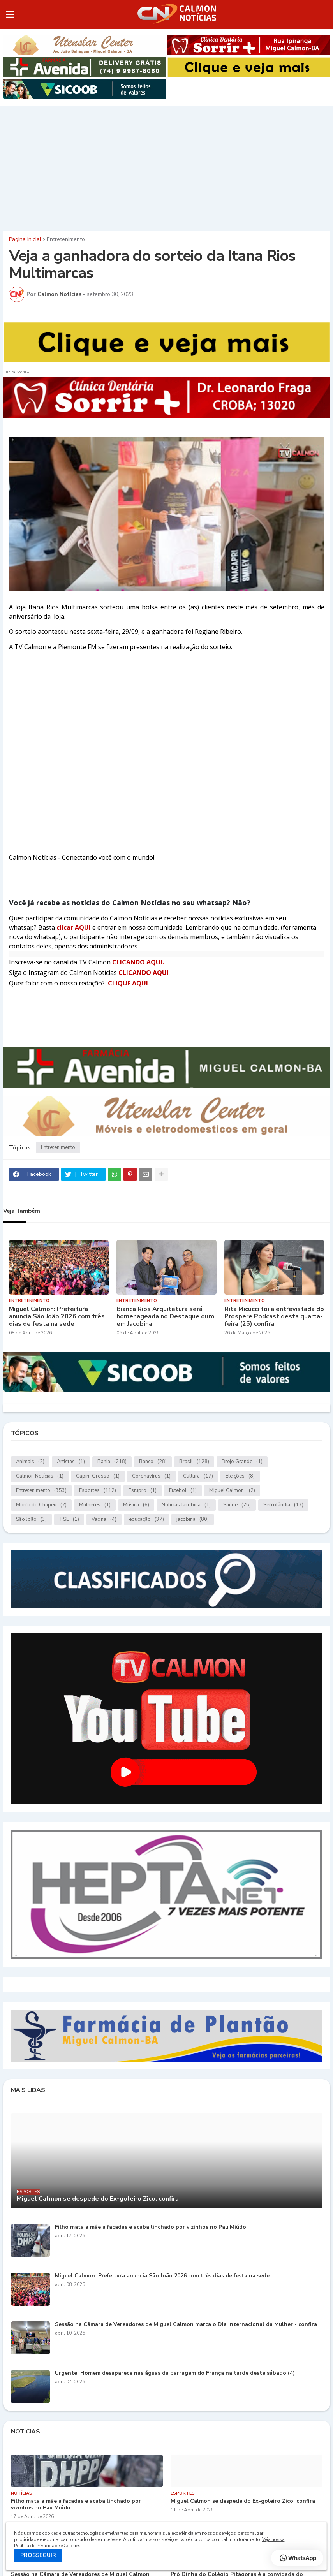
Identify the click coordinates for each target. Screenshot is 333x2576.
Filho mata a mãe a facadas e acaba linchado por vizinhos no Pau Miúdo (150, 2227)
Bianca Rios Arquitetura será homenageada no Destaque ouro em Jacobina (165, 1317)
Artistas (71, 1461)
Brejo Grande (242, 1461)
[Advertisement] (166, 166)
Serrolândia (283, 1505)
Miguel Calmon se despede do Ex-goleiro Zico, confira (98, 2199)
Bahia (112, 1461)
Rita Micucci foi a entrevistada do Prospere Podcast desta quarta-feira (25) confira (274, 1317)
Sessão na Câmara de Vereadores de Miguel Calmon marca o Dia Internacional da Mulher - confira (186, 2324)
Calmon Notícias (39, 1476)
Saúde (237, 1505)
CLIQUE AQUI (128, 983)
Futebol (183, 1490)
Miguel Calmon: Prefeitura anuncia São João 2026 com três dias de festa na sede (57, 1317)
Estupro (143, 1490)
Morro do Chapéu (41, 1505)
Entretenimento (66, 239)
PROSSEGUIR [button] (38, 2555)
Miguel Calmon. (232, 1490)
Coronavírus (151, 1476)
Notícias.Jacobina (186, 1505)
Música (136, 1505)
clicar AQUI (74, 927)
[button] (10, 14)
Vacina (104, 1519)
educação (146, 1519)
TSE (69, 1519)
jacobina (192, 1519)
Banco (153, 1461)
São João (31, 1519)
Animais (30, 1461)
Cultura (198, 1476)
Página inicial (25, 239)
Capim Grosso (98, 1476)
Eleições (240, 1476)
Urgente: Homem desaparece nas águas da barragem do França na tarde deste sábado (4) (175, 2373)
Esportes (97, 1490)
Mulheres (95, 1505)
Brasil (194, 1461)
